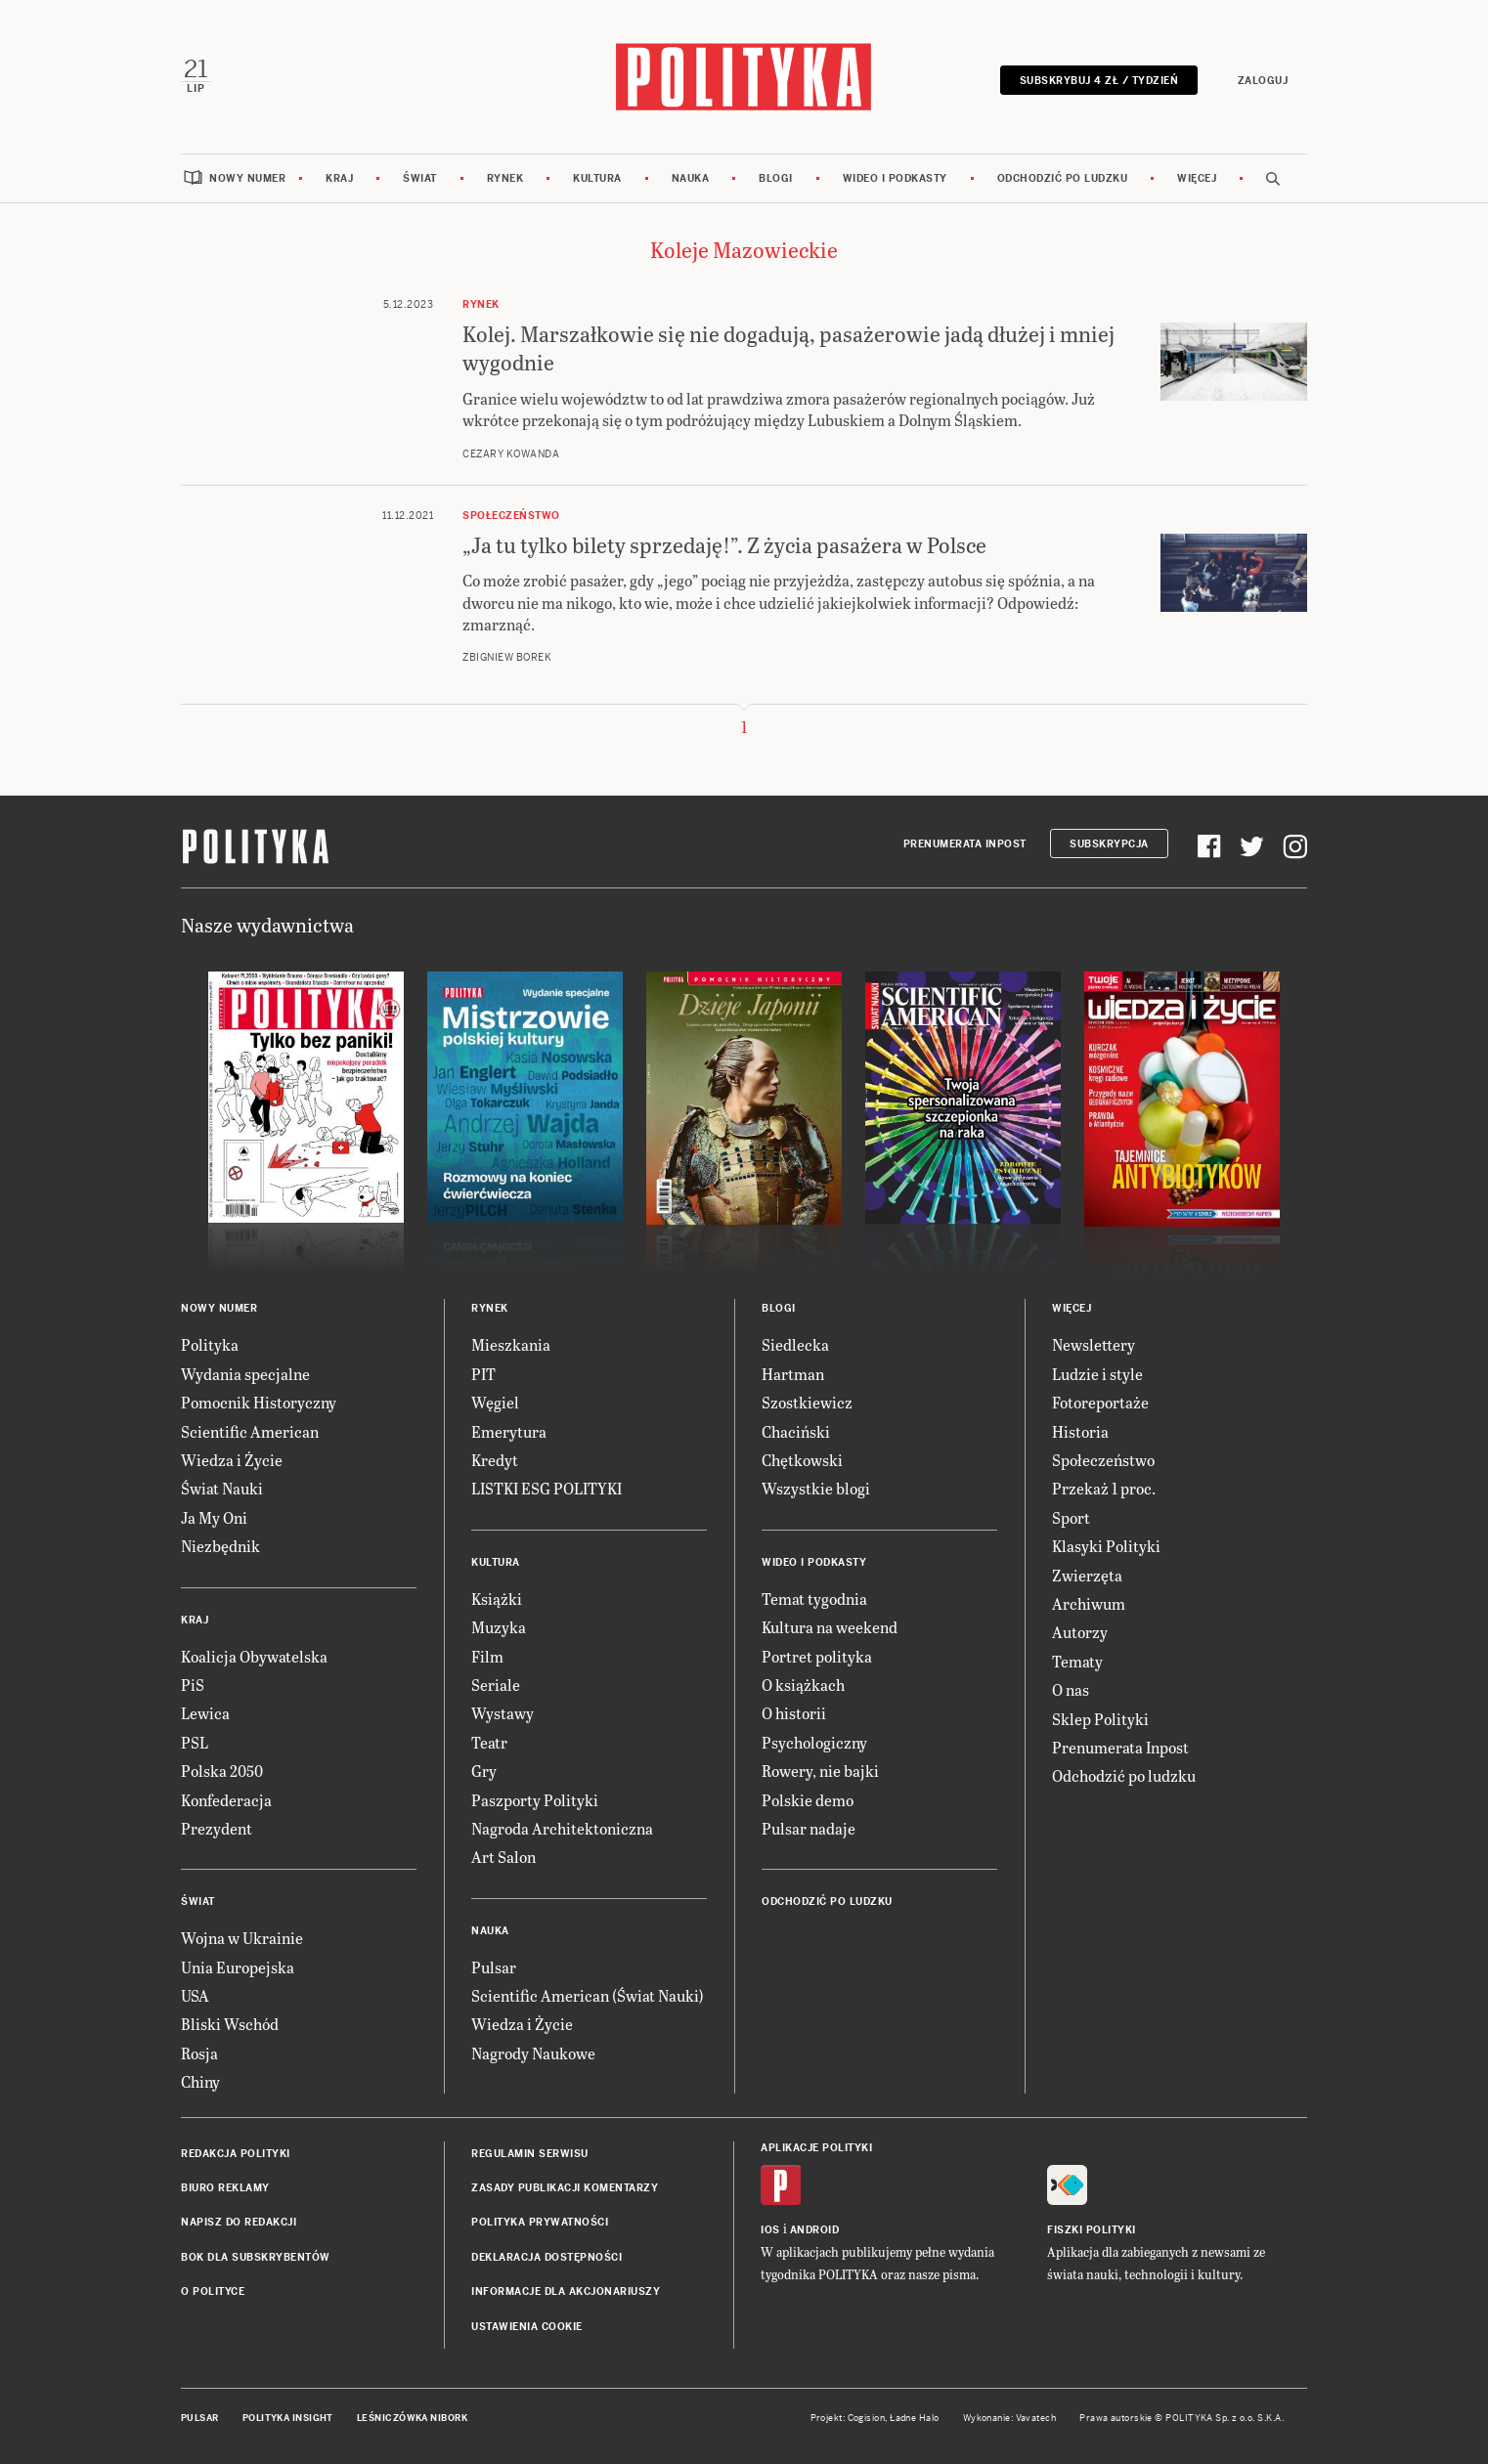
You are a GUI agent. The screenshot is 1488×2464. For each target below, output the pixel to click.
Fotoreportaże (1100, 1403)
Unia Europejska (237, 1967)
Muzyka (498, 1628)
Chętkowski (802, 1459)
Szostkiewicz (807, 1403)
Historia (1080, 1431)
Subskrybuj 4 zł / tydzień (1098, 80)
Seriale (495, 1684)
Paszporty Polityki (534, 1800)
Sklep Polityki (1100, 1719)
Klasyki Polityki (1106, 1546)
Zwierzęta (1087, 1575)
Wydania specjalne (245, 1373)
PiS (192, 1684)
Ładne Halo (915, 2418)
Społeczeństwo (1103, 1459)
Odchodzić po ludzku (1062, 178)
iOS (770, 2230)
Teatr (489, 1742)
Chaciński (796, 1431)
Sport (1071, 1517)
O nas (1070, 1690)
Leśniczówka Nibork (412, 2418)
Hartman (793, 1373)
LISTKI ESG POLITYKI (546, 1489)
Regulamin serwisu (530, 2153)
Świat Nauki (222, 1489)
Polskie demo (807, 1800)
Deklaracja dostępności (546, 2257)
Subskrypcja (1109, 844)
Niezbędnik (220, 1546)
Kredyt (494, 1459)
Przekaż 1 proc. (1104, 1489)
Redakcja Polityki (235, 2153)
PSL (194, 1742)
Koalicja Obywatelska (254, 1656)
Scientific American (250, 1431)
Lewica (205, 1714)
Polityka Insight (287, 2418)
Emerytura (509, 1431)
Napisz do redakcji (238, 2223)
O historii (794, 1714)
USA (195, 1996)
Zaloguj (1262, 80)
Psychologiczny (814, 1742)
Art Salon (503, 1857)
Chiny (200, 2082)
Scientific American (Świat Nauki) (587, 1996)
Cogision (867, 2418)
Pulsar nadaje (808, 1828)
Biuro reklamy (225, 2188)
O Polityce (212, 2292)
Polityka (210, 1345)
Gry (484, 1771)
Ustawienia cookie (527, 2326)
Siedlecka (795, 1345)
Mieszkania (510, 1345)
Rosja (199, 2053)
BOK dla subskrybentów (255, 2257)
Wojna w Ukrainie (242, 1938)
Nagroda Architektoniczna (562, 1828)
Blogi (776, 178)
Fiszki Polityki (1091, 2230)
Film (487, 1656)
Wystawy (502, 1714)
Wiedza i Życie (232, 1459)
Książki (496, 1598)
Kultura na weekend (829, 1628)
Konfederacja (226, 1800)
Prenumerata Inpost (965, 844)
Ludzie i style (1097, 1373)
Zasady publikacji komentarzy (564, 2188)
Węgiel (495, 1403)
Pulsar (493, 1967)
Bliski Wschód (230, 2024)
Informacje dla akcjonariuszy (565, 2292)
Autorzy (1080, 1632)
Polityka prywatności (539, 2223)
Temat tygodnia (814, 1598)
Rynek (505, 178)
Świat (420, 178)
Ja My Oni (214, 1517)
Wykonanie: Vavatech (1010, 2418)
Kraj (339, 178)
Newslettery (1093, 1345)
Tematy (1077, 1661)
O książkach (803, 1684)
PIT (483, 1373)
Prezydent (216, 1828)
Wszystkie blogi (816, 1489)
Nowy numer (247, 178)
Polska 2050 (222, 1771)
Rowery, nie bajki (820, 1771)
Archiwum (1088, 1603)
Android (815, 2230)
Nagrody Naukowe (533, 2053)
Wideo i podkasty (895, 178)
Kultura (597, 178)
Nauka (691, 178)
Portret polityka (817, 1656)
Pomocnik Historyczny (258, 1403)
